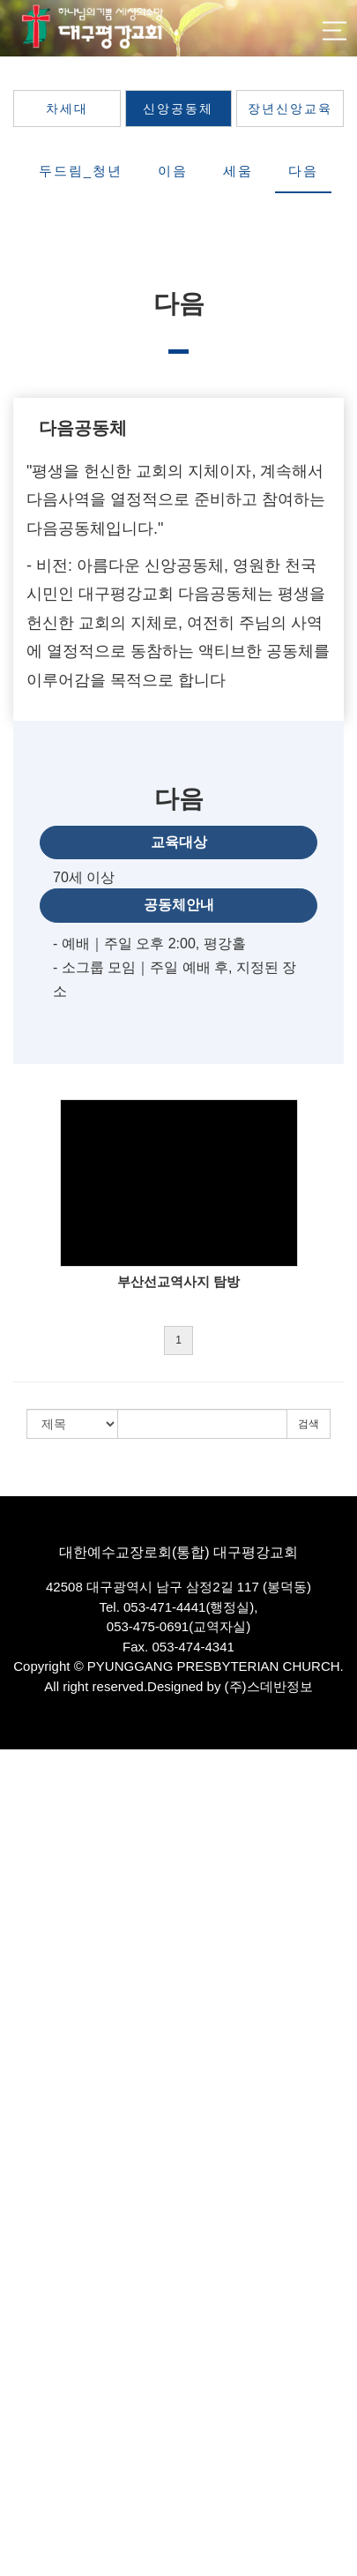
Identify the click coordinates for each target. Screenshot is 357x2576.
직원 (11, 1961)
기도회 (17, 2076)
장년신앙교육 (290, 108)
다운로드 (23, 2550)
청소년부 (23, 2223)
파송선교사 (28, 1912)
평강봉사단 (28, 2403)
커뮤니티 (23, 2485)
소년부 (17, 2206)
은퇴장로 (23, 1944)
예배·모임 (24, 2010)
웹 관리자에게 (36, 2566)
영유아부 (23, 2157)
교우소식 (23, 2518)
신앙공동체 (178, 108)
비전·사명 (24, 1846)
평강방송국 (28, 2042)
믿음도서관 (28, 2453)
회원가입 (256, 1772)
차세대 (67, 108)
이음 (173, 170)
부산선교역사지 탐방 (178, 1281)
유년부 (17, 2191)
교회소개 (23, 1814)
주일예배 (23, 2059)
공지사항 (23, 2501)
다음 (303, 170)
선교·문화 (24, 2338)
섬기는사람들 (34, 1862)
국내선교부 (28, 2354)
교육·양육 (24, 2124)
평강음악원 (28, 2419)
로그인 (325, 1772)
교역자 (17, 1895)
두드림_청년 (81, 170)
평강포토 (23, 2468)
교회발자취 (28, 1994)
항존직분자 (28, 1977)
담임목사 (23, 1879)
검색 (308, 1424)
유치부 (17, 2174)
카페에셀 (23, 2436)
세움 (238, 170)
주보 (11, 2534)
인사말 (17, 1830)
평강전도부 (28, 2386)
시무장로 (23, 1929)
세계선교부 (28, 2371)
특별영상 (23, 2108)
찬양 (11, 2092)
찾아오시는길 (34, 2026)
